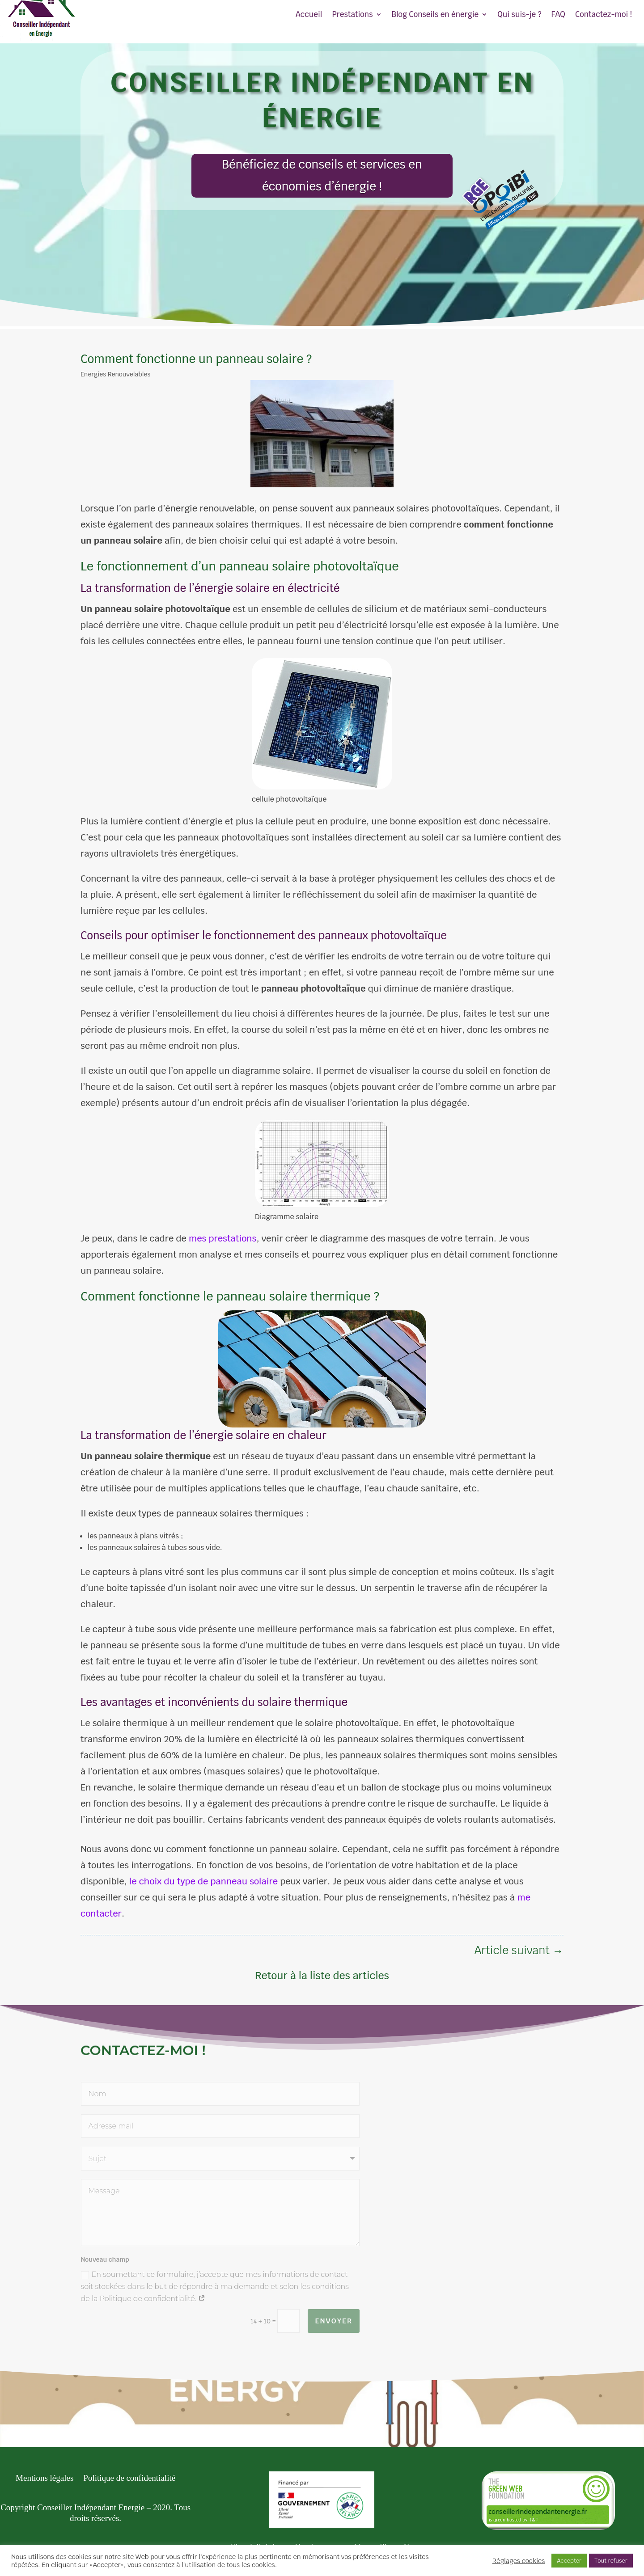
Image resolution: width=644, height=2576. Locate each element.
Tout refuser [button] (610, 2560)
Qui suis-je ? (519, 15)
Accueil (309, 15)
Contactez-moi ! (603, 15)
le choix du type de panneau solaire (203, 1881)
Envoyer (333, 2321)
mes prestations (222, 1238)
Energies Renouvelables (115, 374)
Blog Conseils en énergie (435, 15)
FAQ (558, 15)
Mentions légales (44, 2479)
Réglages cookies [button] (518, 2561)
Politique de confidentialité (129, 2479)
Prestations (352, 15)
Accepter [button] (569, 2560)
